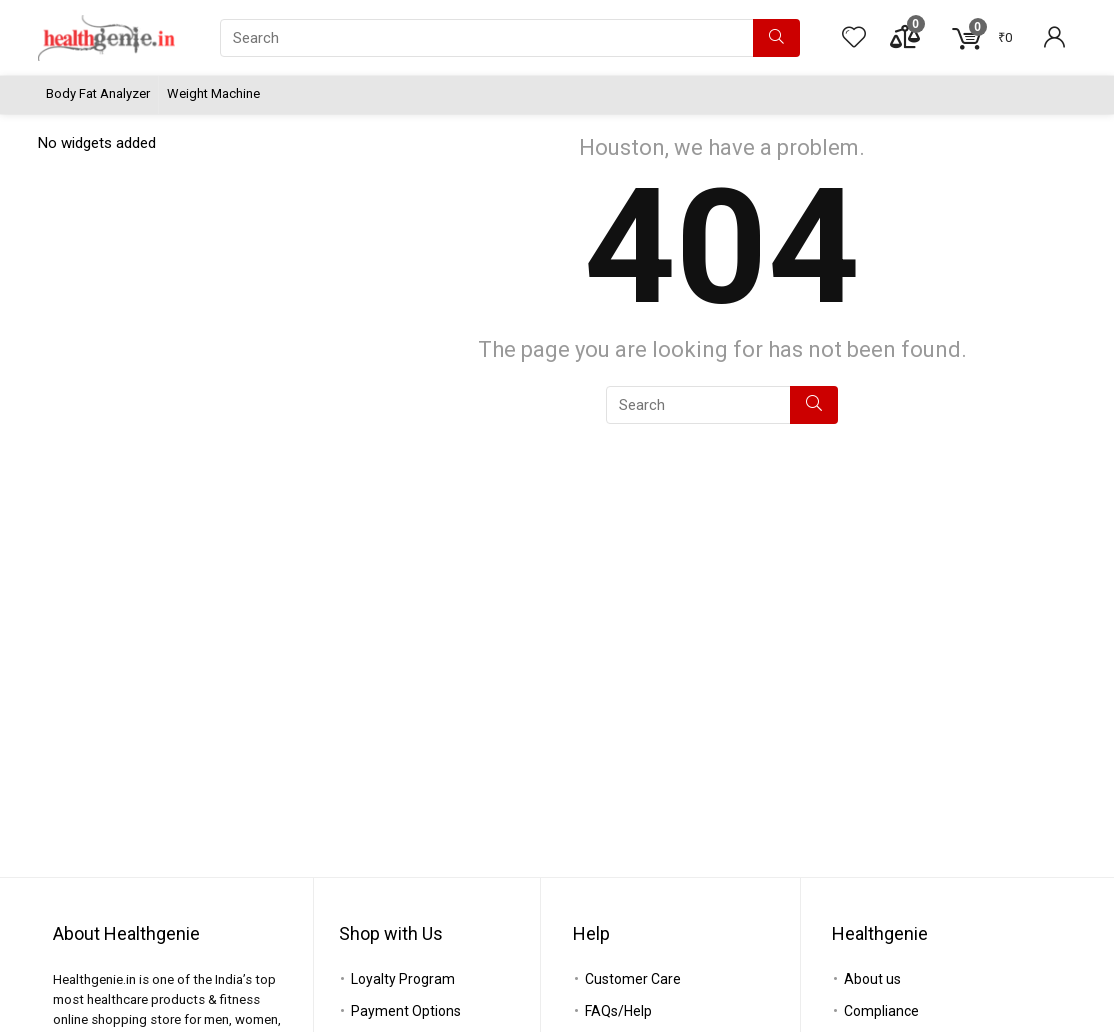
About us (872, 979)
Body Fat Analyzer (98, 93)
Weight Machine (213, 93)
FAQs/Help (618, 1011)
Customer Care (633, 979)
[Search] (776, 38)
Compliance (881, 1011)
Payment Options (406, 1011)
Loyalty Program (403, 979)
